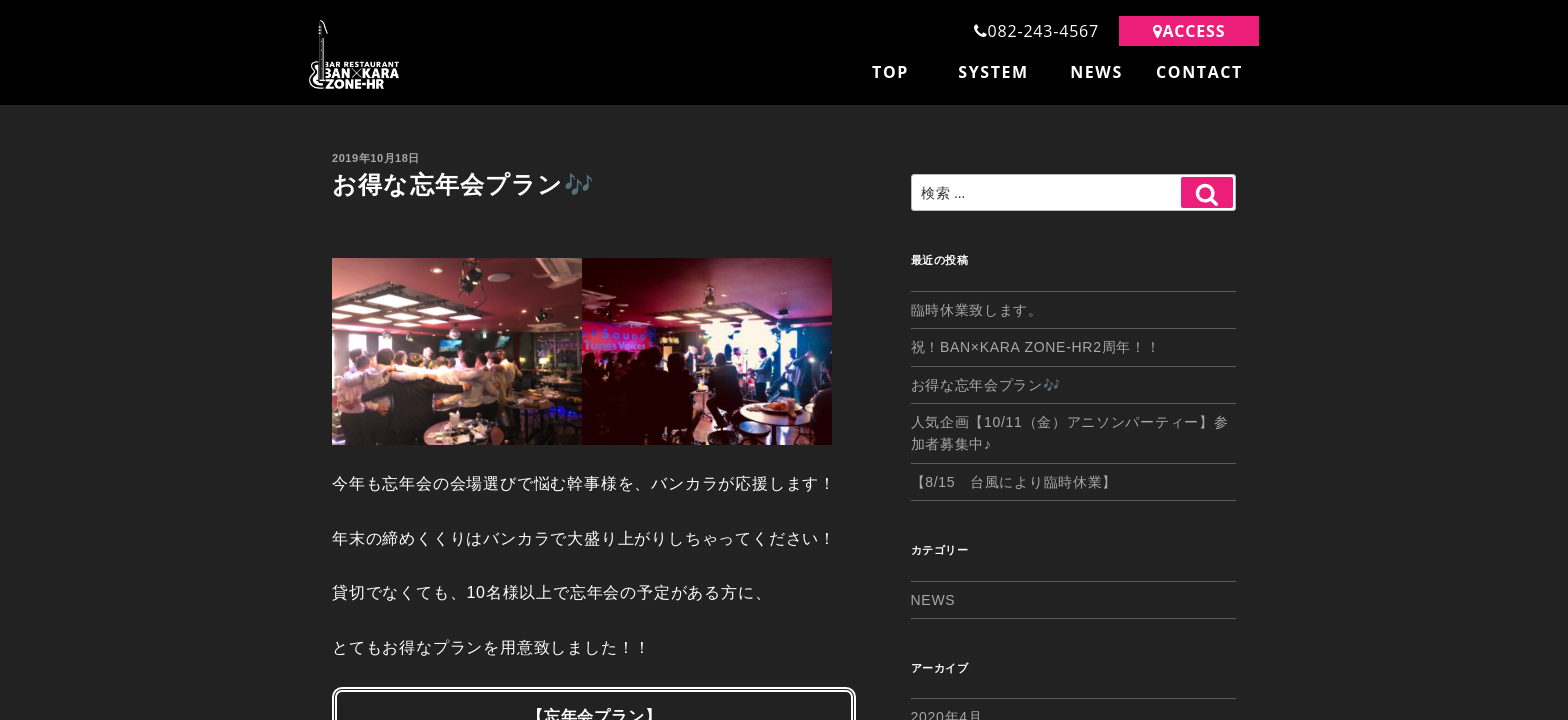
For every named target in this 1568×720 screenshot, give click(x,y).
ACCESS (1189, 31)
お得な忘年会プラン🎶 (986, 385)
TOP (890, 72)
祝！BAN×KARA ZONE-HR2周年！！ (1036, 347)
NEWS (1096, 72)
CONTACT (1199, 72)
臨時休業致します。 (977, 310)
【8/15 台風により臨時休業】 (1014, 482)
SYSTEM (993, 72)
